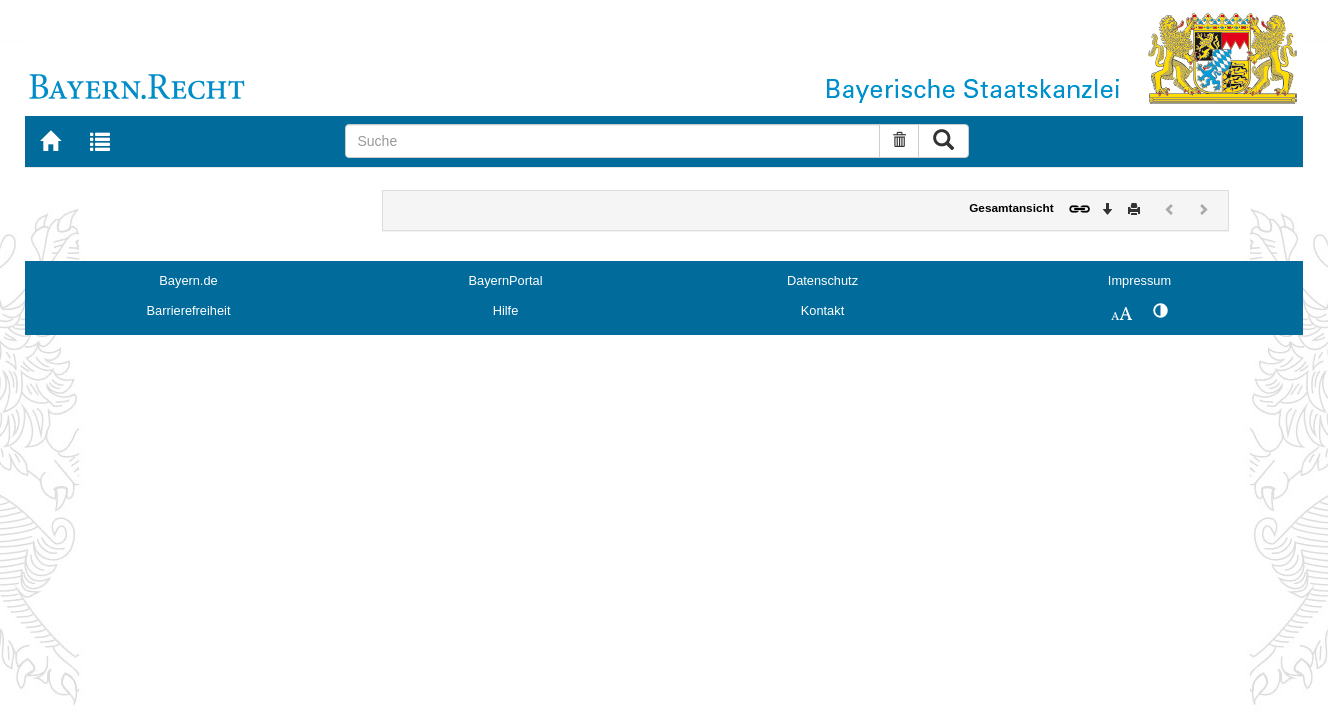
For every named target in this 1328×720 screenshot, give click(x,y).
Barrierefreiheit (189, 310)
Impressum (1139, 280)
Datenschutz (822, 280)
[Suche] (612, 141)
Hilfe (506, 310)
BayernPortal (506, 280)
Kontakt (822, 310)
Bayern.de (188, 280)
